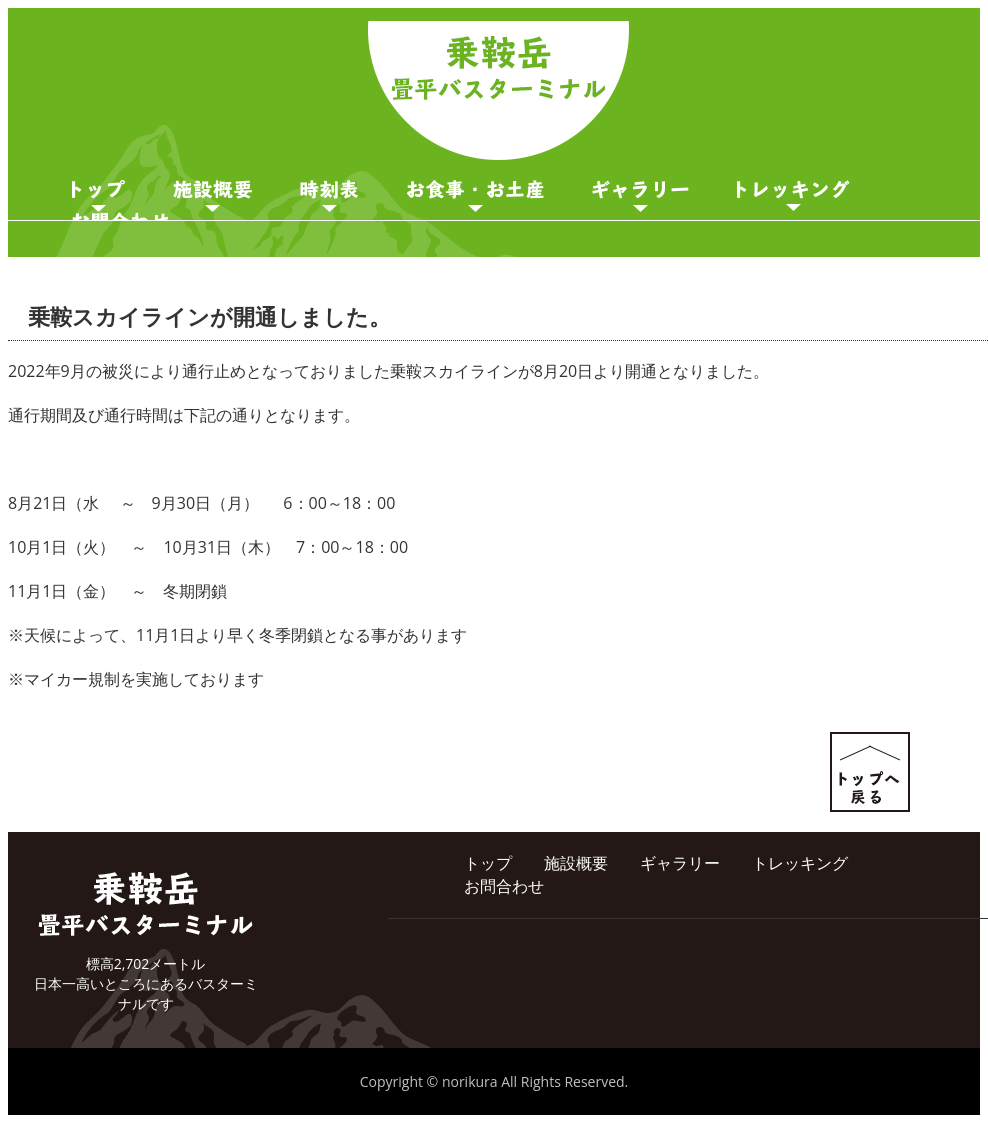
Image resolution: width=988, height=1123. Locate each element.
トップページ (98, 196)
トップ (488, 863)
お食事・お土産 (475, 196)
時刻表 (329, 196)
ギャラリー (640, 196)
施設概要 (212, 196)
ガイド (793, 196)
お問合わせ (504, 886)
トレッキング (800, 863)
